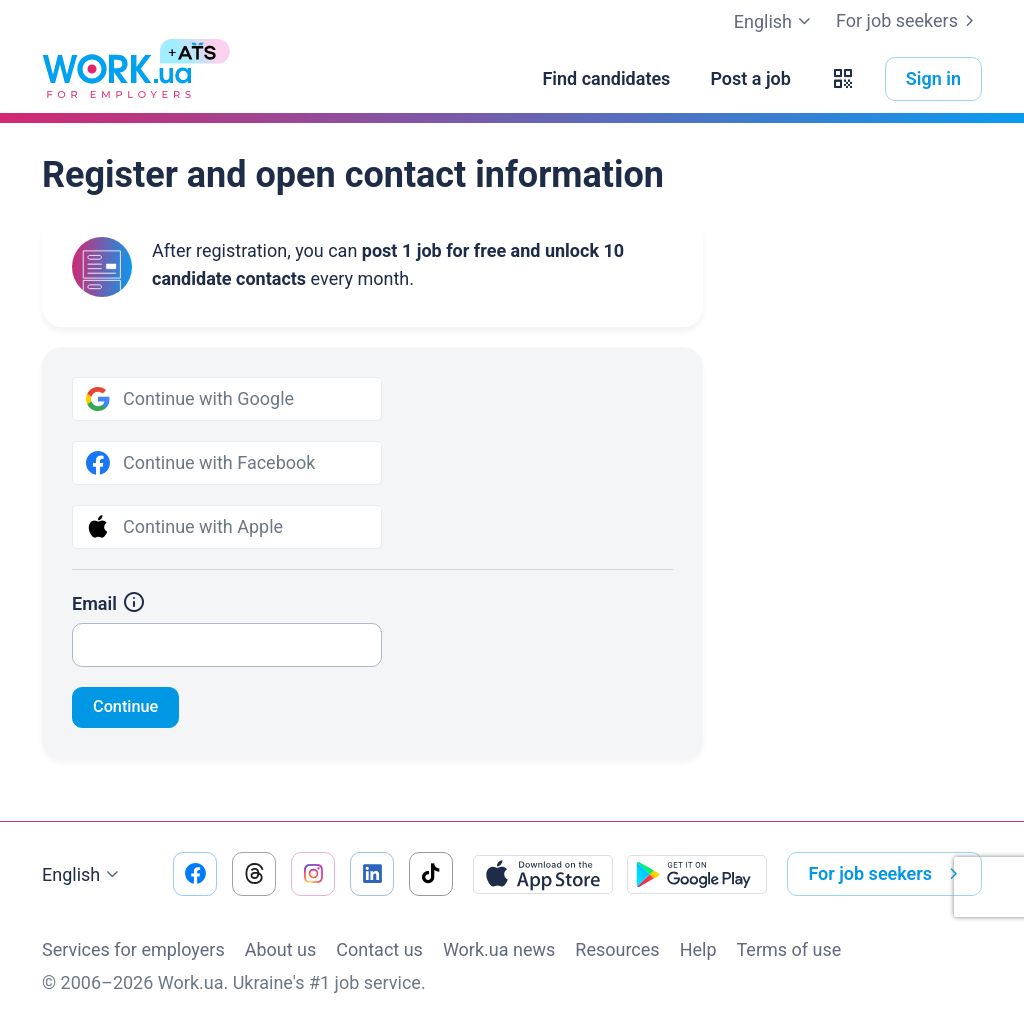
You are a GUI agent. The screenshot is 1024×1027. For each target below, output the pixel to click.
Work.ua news (499, 949)
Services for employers (133, 949)
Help (698, 949)
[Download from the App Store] (543, 874)
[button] (843, 79)
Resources (617, 949)
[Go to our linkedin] (372, 874)
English (83, 875)
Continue (129, 708)
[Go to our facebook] (195, 874)
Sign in (933, 78)
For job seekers (909, 21)
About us (281, 949)
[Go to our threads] (254, 874)
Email (109, 603)
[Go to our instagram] (313, 874)
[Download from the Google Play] (697, 874)
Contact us (379, 949)
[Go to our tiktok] (431, 874)
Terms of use (789, 949)
